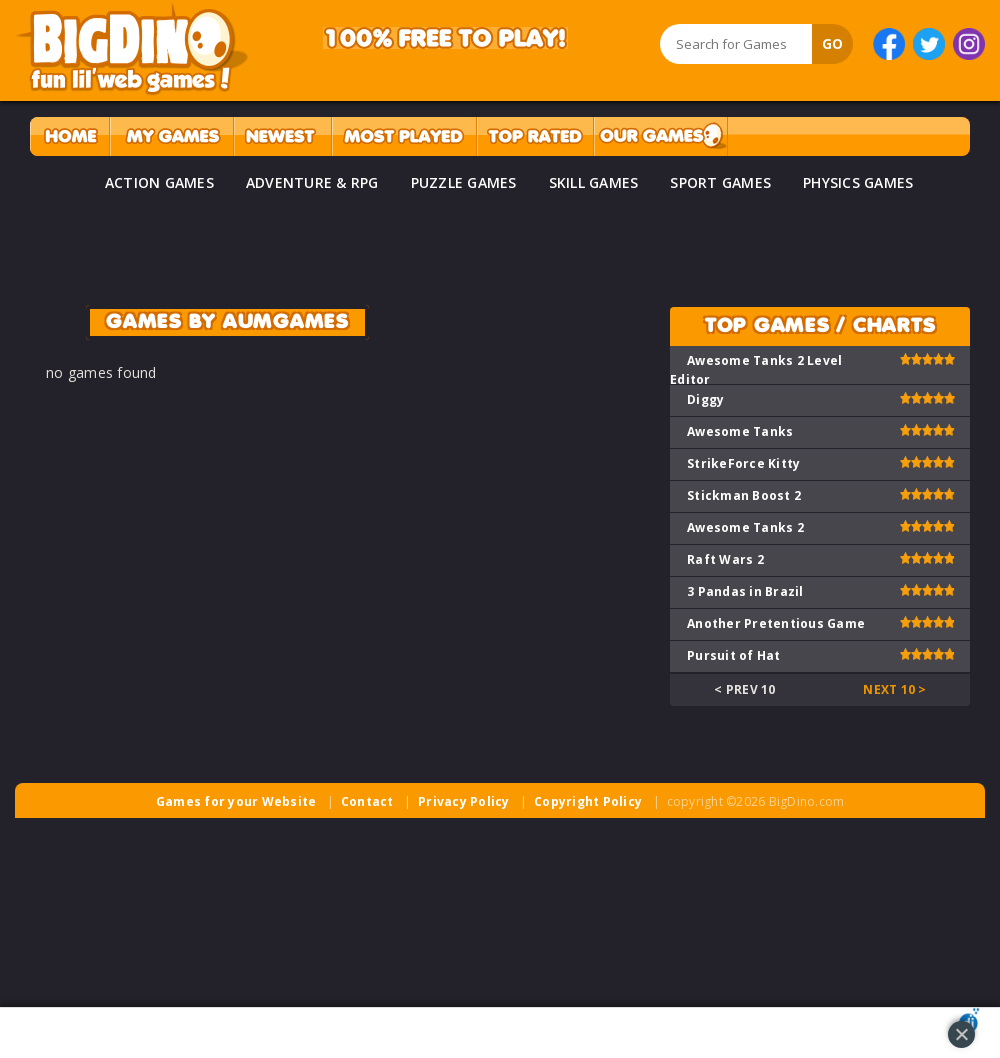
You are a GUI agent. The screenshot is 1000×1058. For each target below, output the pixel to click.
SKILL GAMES (594, 182)
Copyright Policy (588, 801)
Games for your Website (236, 801)
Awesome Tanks (740, 431)
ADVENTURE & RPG (312, 182)
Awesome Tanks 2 (745, 527)
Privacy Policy (464, 801)
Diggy (705, 399)
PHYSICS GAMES (858, 182)
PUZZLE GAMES (464, 182)
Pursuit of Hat (734, 655)
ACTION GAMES (159, 182)
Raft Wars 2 (725, 559)
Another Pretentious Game (776, 623)
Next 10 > (894, 689)
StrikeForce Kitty (743, 463)
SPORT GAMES (720, 182)
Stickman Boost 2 (744, 495)
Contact (367, 801)
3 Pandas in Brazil (745, 591)
